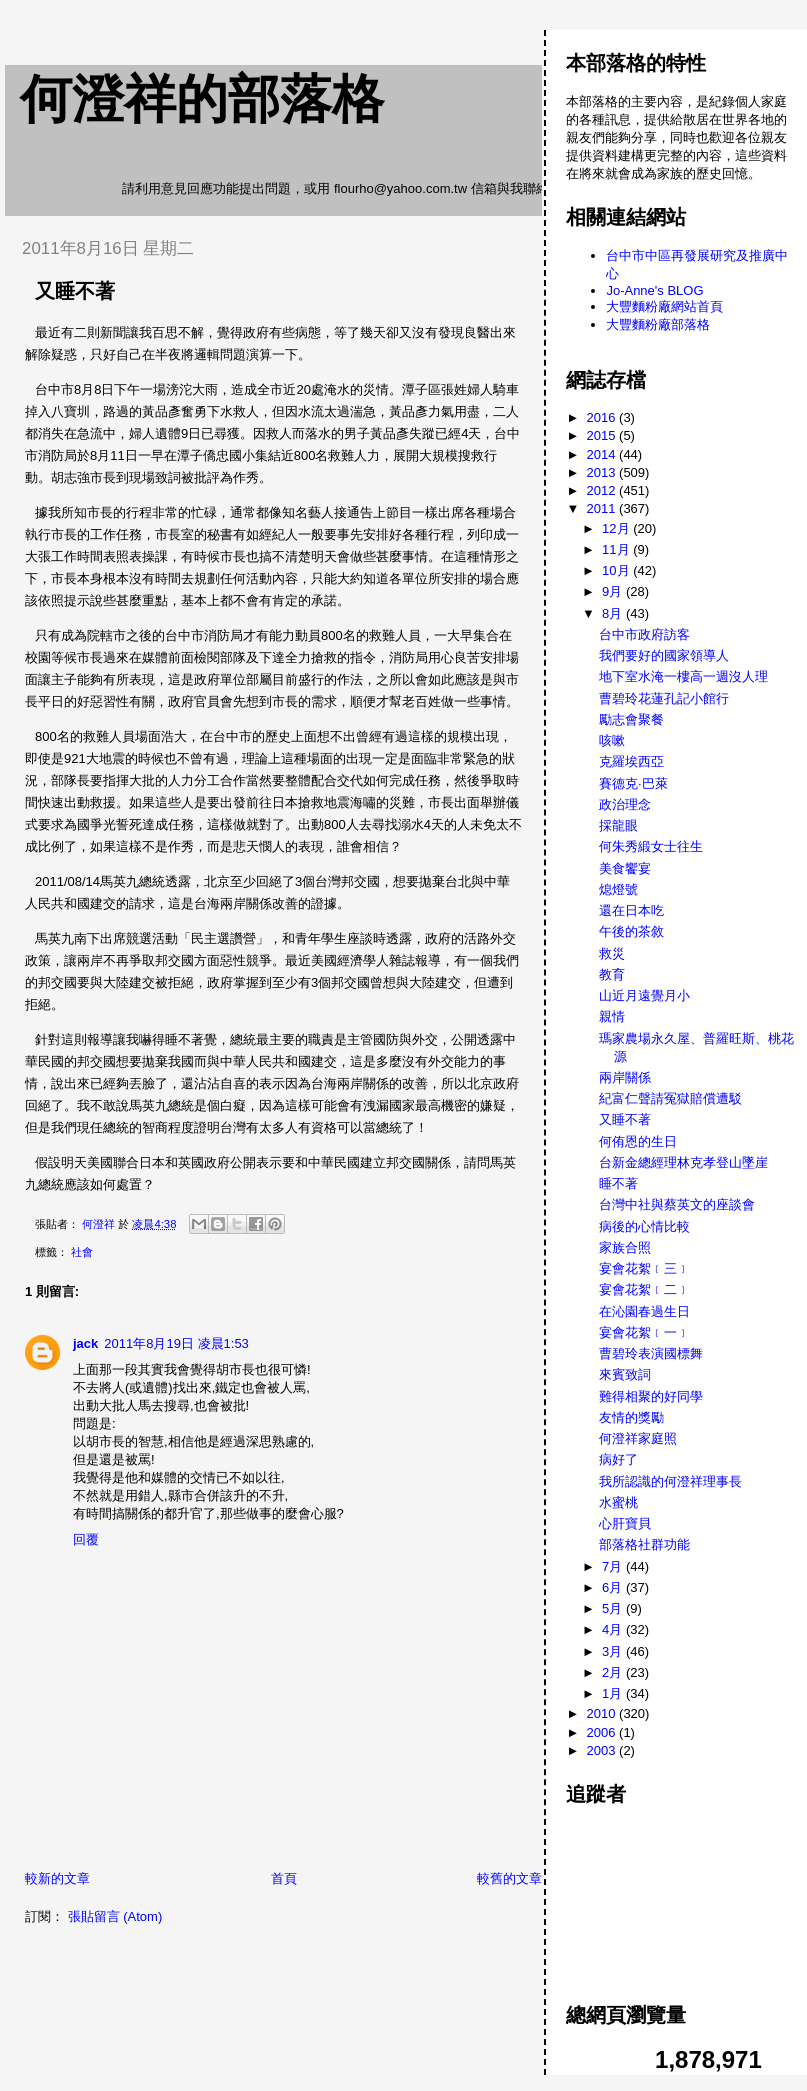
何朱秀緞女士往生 (651, 846)
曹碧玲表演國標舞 (651, 1353)
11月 (617, 549)
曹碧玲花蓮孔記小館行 (664, 698)
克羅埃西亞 (631, 761)
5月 (614, 1608)
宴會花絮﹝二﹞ (644, 1289)
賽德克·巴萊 (633, 783)
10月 (617, 570)
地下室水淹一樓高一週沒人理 (683, 676)
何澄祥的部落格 (202, 99)
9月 (614, 591)
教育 (612, 974)
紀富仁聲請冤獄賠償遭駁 (670, 1098)
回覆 (86, 1539)
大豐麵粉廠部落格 (658, 324)
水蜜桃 (618, 1502)
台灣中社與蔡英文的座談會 (677, 1204)
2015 (603, 435)
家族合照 (625, 1247)
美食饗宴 (625, 868)
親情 (612, 1016)
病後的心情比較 (644, 1226)
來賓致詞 (625, 1374)
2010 (603, 1713)
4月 (614, 1629)
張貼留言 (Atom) (115, 1916)
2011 (603, 508)
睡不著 (618, 1183)
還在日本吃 (631, 910)
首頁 (284, 1878)
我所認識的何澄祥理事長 (670, 1481)
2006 (603, 1732)
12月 (617, 528)
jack (85, 1343)
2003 (603, 1750)
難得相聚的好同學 (651, 1396)
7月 (614, 1566)
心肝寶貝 (625, 1523)
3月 (614, 1651)
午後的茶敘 (631, 931)
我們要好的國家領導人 (664, 655)
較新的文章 (57, 1878)
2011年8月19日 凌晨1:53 (176, 1343)
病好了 (618, 1459)
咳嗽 (612, 740)
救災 (612, 953)
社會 (82, 1252)
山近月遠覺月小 (644, 995)
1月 (614, 1693)
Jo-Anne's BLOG (654, 290)
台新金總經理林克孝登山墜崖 (683, 1162)
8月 (614, 613)
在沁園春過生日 (644, 1311)
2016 (603, 417)
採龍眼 (618, 825)
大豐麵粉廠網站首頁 (664, 306)
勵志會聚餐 (631, 719)
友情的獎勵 (631, 1417)
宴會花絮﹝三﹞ (644, 1268)
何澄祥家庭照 (638, 1438)
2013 (603, 472)
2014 (603, 454)
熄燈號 (618, 889)
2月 (614, 1672)
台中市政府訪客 (644, 634)
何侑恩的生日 (638, 1141)
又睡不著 (625, 1119)
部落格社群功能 (644, 1544)
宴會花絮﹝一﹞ (644, 1332)
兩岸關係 (625, 1077)
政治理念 (625, 804)
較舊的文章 (509, 1878)
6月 (614, 1587)
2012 (603, 490)
